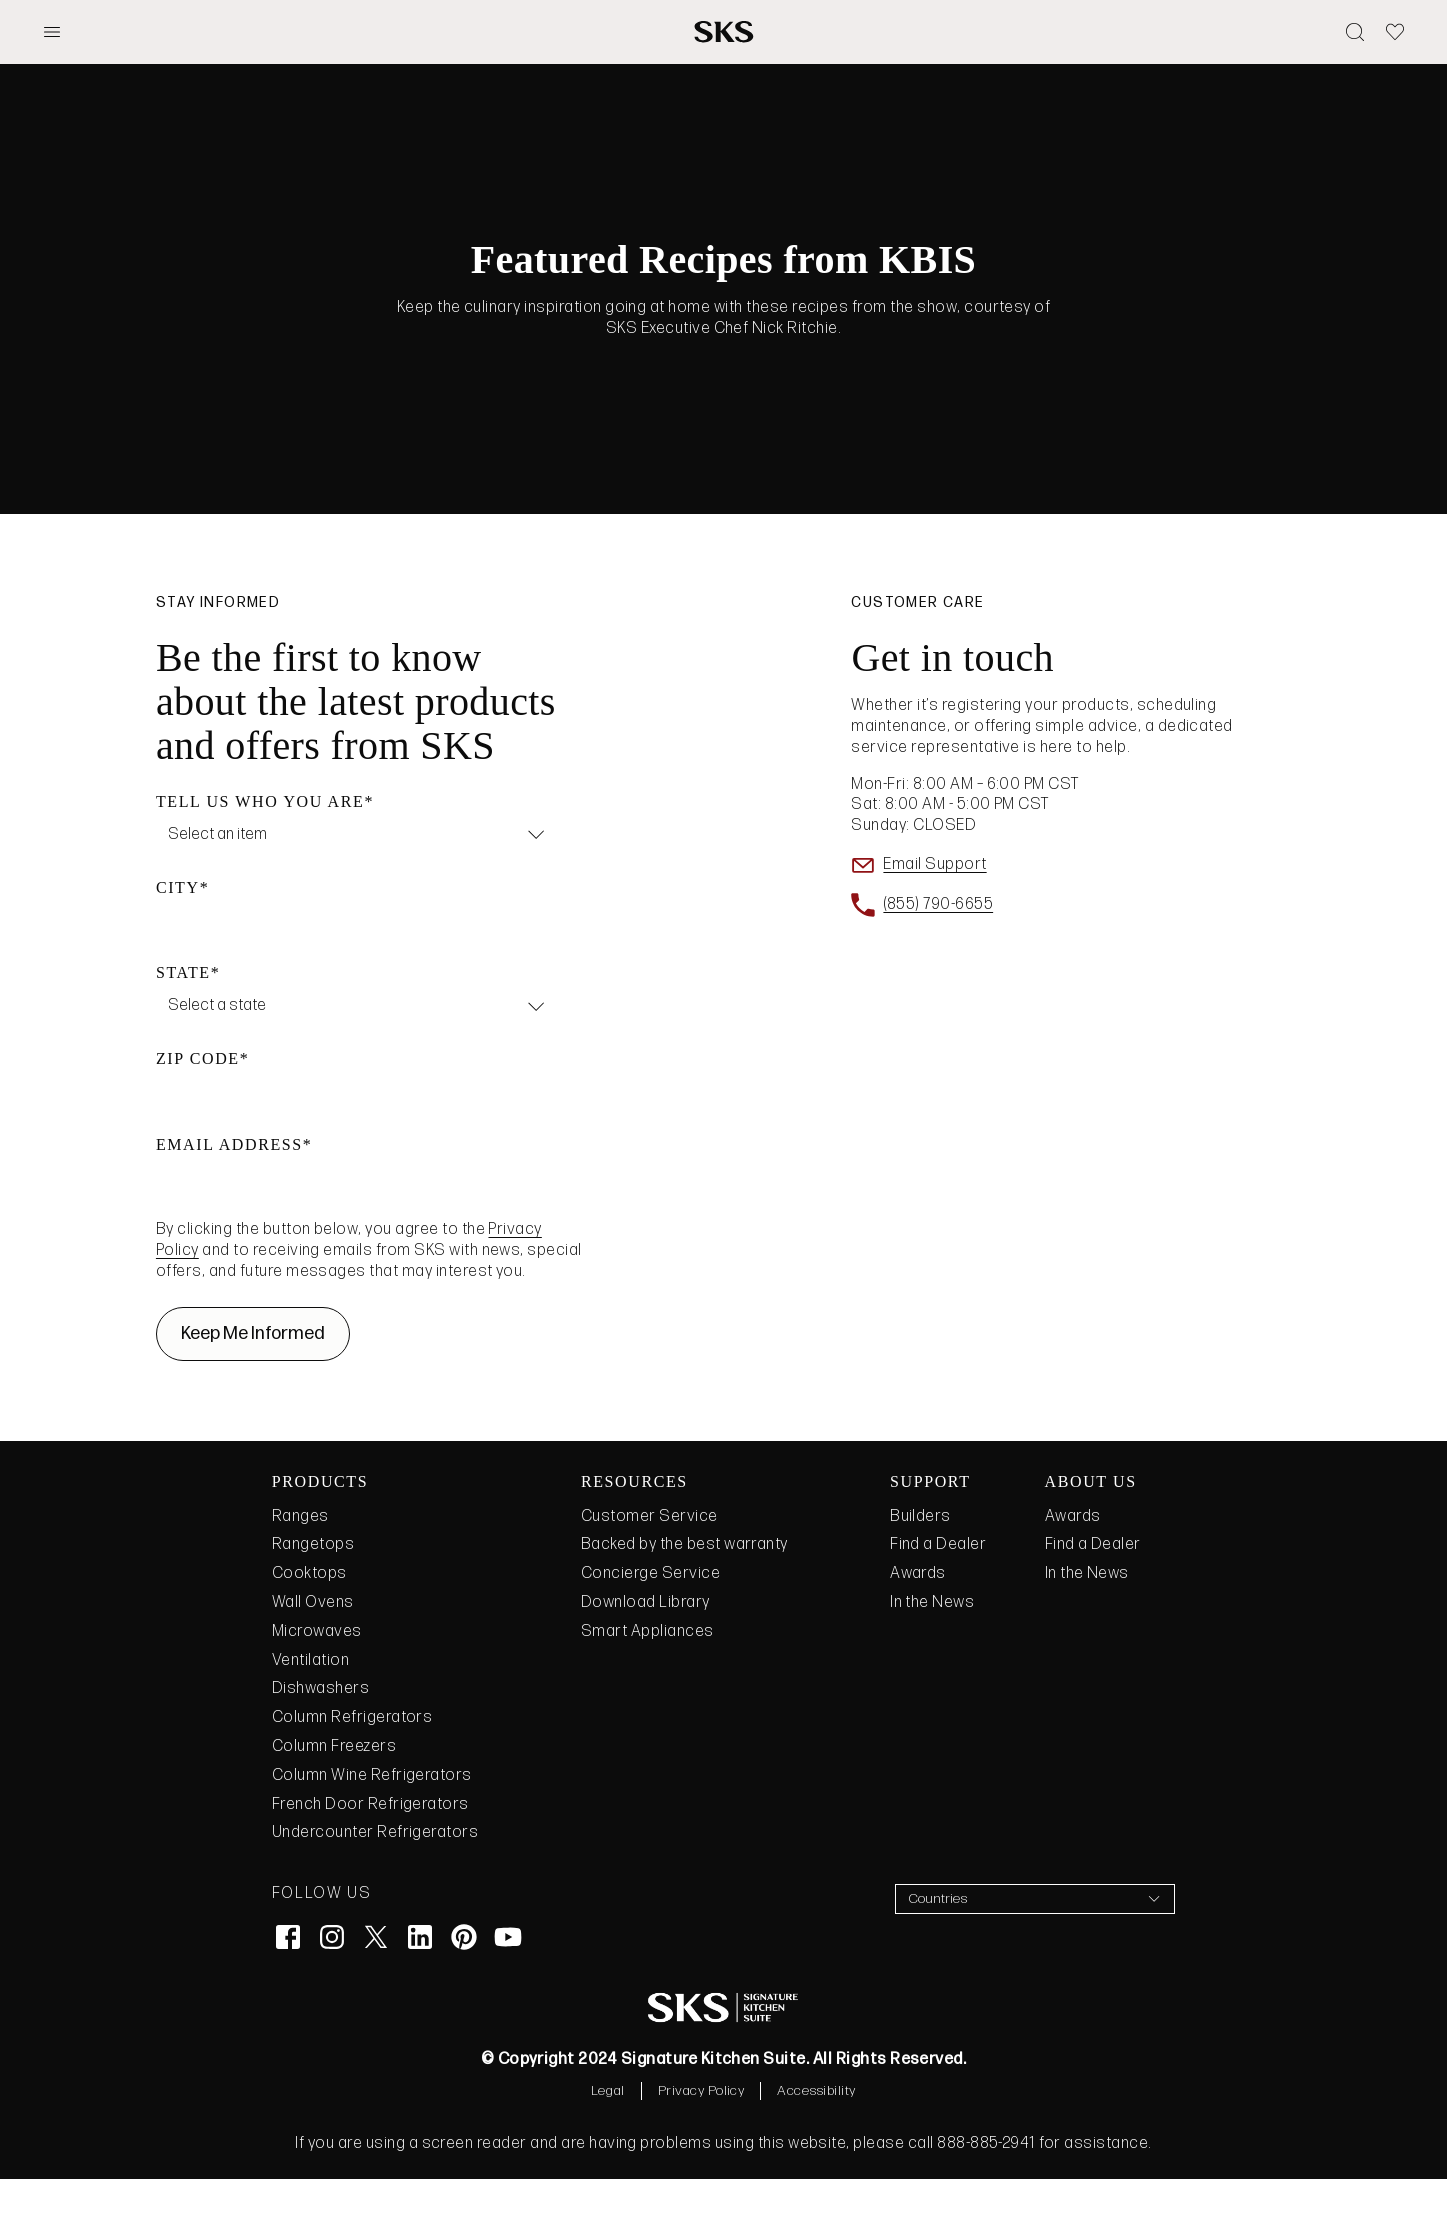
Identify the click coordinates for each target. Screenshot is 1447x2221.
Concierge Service (650, 1615)
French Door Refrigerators (370, 1846)
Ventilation (310, 1702)
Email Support (934, 906)
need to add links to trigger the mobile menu (1181, 77)
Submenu (820, 77)
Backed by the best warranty (684, 1586)
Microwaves (317, 1673)
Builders (920, 1558)
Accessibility (816, 2132)
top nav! (1331, 25)
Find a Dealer (938, 1586)
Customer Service (649, 1558)
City (178, 929)
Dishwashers (320, 1730)
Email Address (229, 1186)
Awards (918, 1615)
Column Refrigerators (352, 1759)
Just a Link (945, 77)
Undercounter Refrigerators (375, 1874)
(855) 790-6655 (938, 946)
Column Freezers (334, 1788)
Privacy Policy (701, 2132)
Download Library (645, 1644)
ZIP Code (198, 1100)
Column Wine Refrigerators (372, 1817)
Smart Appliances (647, 1673)
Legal (607, 2132)
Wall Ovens (313, 1644)
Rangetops (313, 1586)
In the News (932, 1644)
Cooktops (309, 1615)
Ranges (300, 1558)
